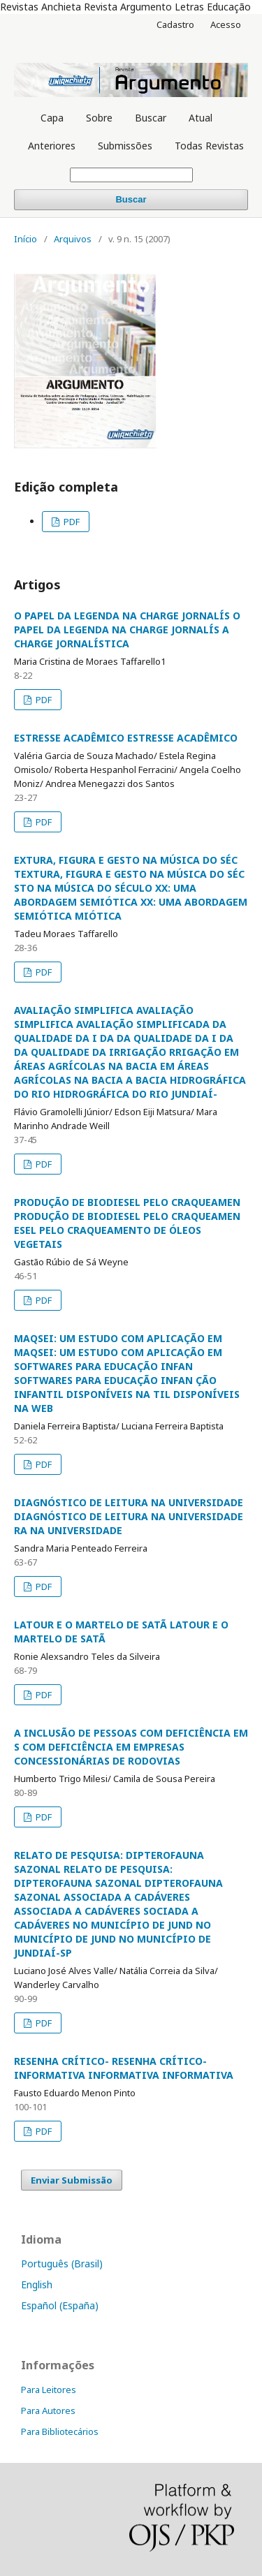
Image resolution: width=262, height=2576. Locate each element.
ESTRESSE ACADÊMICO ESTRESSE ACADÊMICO (126, 737)
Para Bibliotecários (60, 2431)
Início (25, 239)
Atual (200, 117)
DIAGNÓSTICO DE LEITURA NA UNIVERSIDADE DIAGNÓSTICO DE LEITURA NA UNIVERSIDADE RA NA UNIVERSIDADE (128, 1516)
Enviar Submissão (71, 2180)
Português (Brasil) (62, 2263)
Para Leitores (48, 2389)
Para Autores (48, 2410)
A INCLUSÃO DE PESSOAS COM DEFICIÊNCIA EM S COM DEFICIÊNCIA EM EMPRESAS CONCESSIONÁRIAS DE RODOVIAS (131, 1746)
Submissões (125, 145)
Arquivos (73, 239)
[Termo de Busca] (131, 175)
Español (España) (60, 2305)
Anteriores (51, 145)
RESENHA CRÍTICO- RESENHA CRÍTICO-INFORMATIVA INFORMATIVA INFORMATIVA (123, 2068)
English (36, 2284)
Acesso (225, 24)
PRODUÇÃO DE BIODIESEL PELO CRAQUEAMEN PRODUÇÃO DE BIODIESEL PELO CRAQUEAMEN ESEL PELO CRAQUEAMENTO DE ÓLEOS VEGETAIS (127, 1223)
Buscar (150, 117)
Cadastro (175, 24)
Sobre (99, 117)
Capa (52, 117)
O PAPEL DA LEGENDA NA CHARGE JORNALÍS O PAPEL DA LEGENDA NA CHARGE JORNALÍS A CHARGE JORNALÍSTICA (127, 629)
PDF (70, 521)
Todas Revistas (209, 145)
